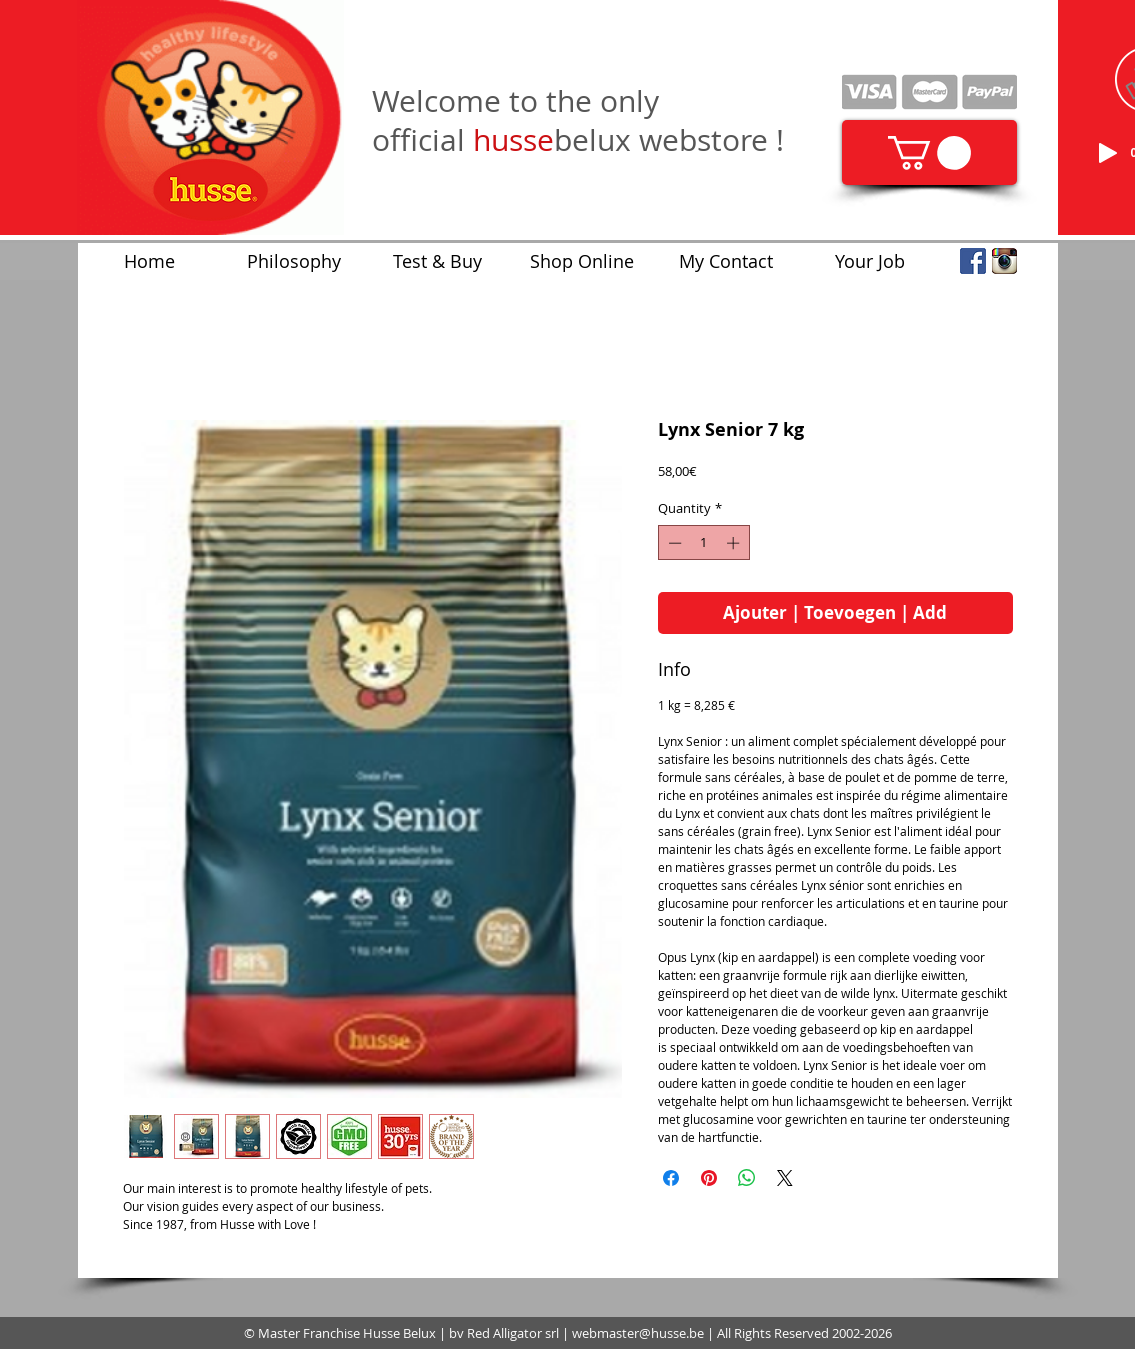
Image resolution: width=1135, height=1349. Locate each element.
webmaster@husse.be (638, 1333)
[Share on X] (785, 1178)
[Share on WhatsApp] (747, 1178)
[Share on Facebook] (671, 1178)
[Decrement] (673, 543)
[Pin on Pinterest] (709, 1178)
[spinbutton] (703, 543)
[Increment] (735, 543)
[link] (929, 153)
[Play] (1108, 153)
